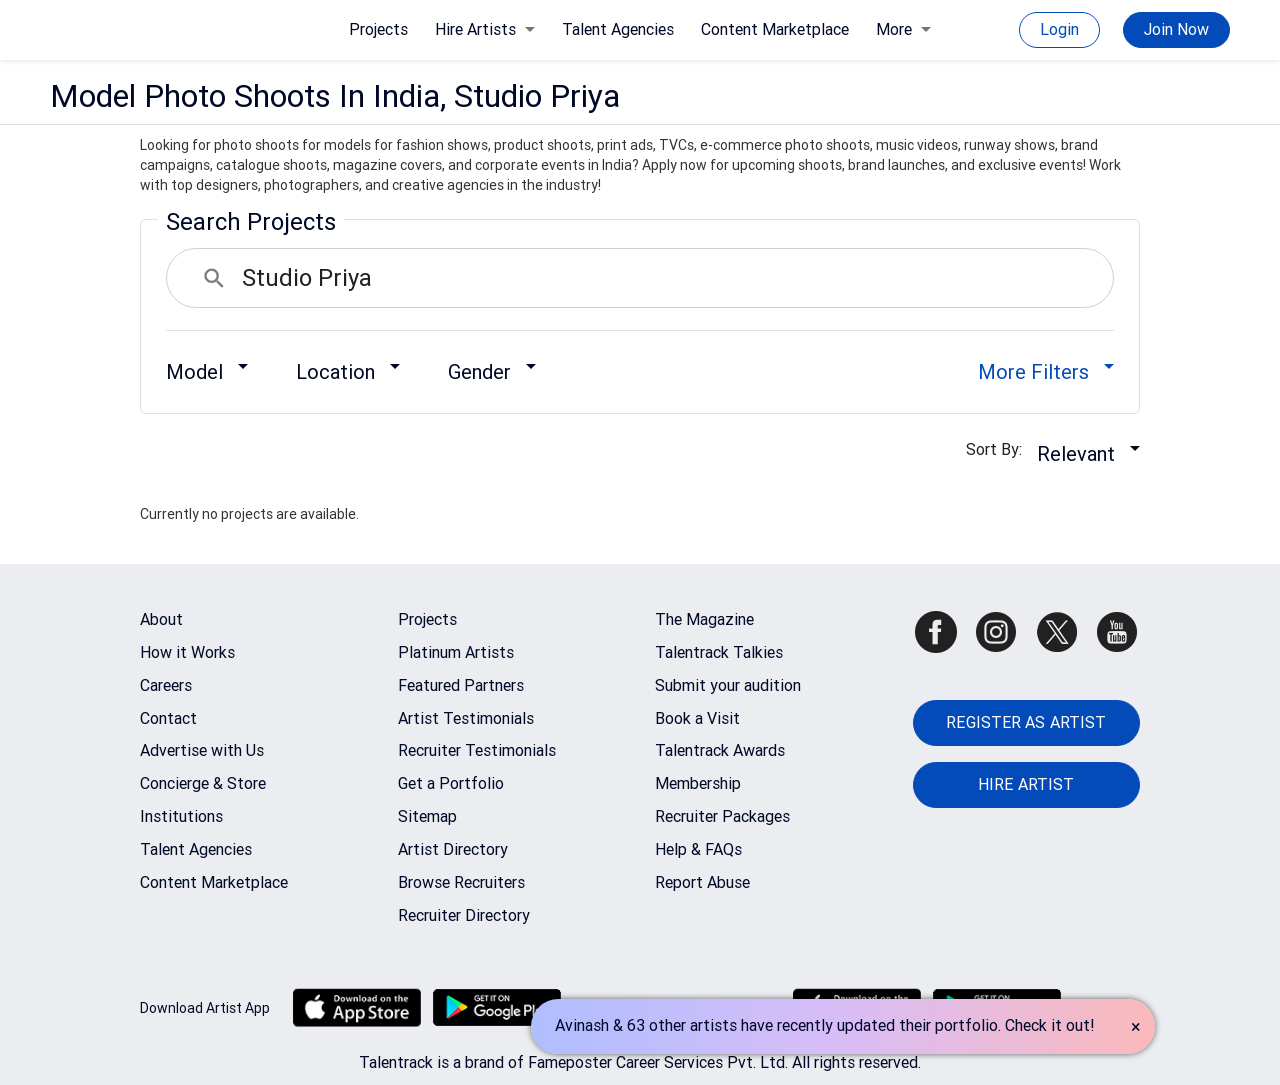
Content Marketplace (775, 29)
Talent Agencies (618, 29)
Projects (378, 29)
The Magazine (704, 619)
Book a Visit (697, 718)
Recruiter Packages (722, 816)
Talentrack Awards (720, 750)
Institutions (181, 816)
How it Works (187, 652)
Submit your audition (728, 685)
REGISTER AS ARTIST (1026, 722)
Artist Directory (453, 849)
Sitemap (427, 816)
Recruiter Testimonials (477, 750)
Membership (698, 783)
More (903, 29)
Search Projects (251, 222)
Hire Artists (485, 29)
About (161, 619)
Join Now (1176, 29)
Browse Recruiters (461, 882)
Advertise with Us (202, 750)
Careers (166, 685)
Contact (168, 718)
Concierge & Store (203, 783)
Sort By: (1000, 449)
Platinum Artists (456, 652)
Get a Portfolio (451, 783)
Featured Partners (461, 685)
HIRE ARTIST (1026, 784)
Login (1059, 29)
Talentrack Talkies (719, 652)
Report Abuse (702, 882)
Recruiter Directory (464, 915)
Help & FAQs (698, 849)
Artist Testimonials (466, 718)
